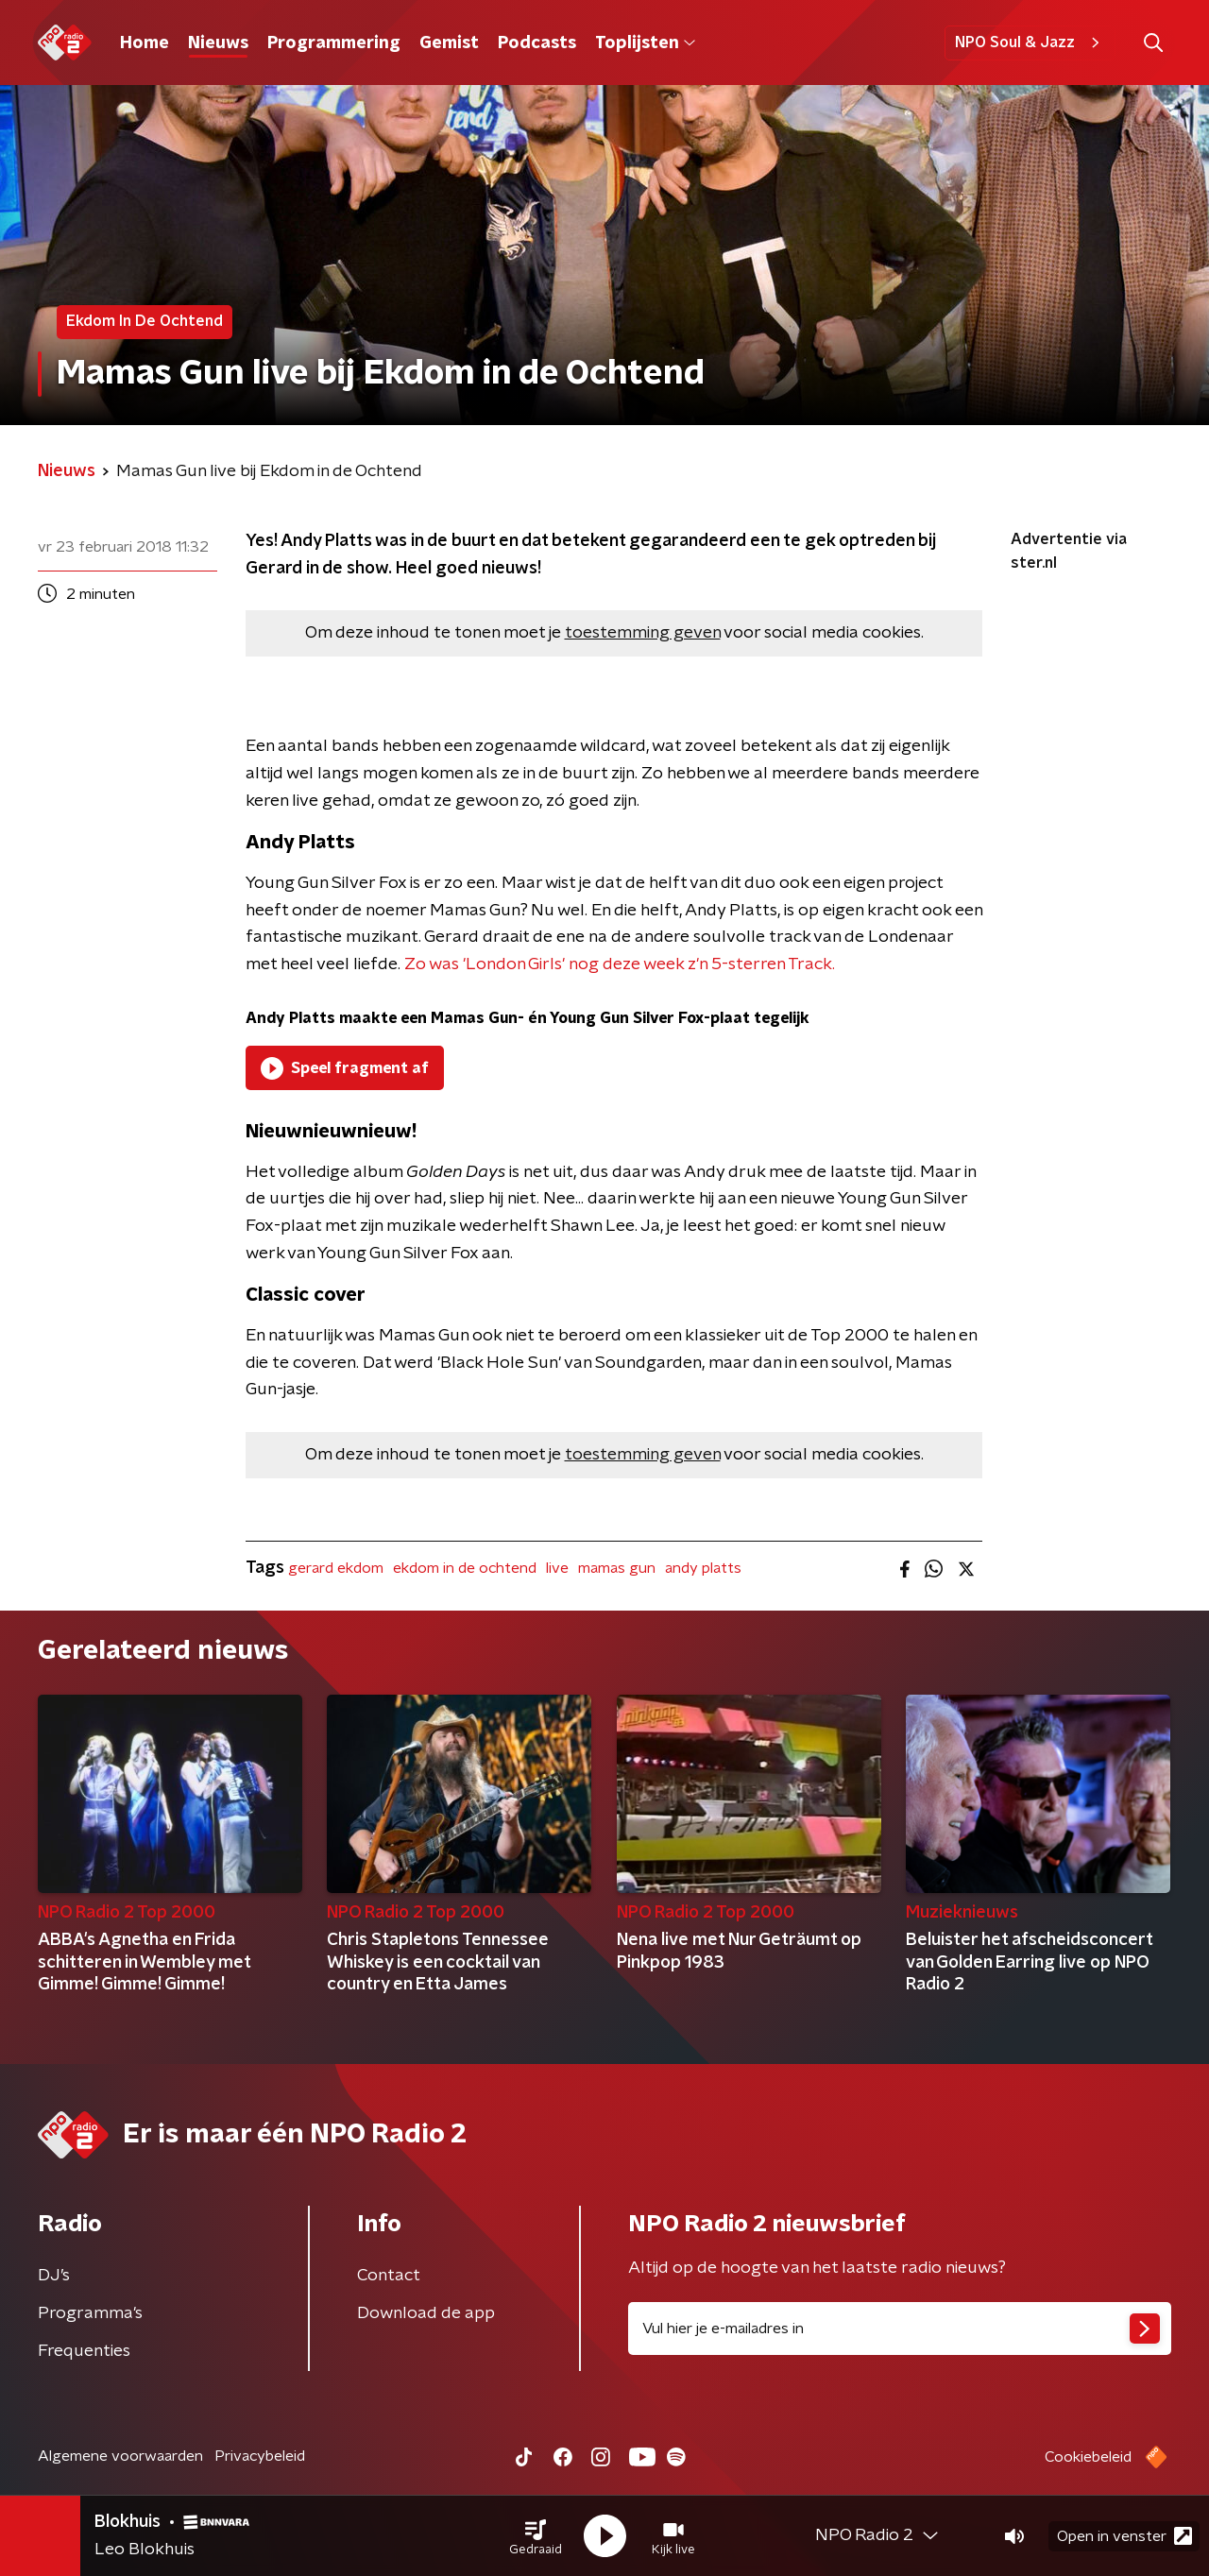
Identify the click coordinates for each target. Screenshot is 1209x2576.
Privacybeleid (259, 2456)
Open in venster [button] (1124, 2536)
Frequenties (84, 2351)
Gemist (449, 43)
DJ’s (54, 2275)
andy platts (703, 1568)
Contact (388, 2275)
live (557, 1568)
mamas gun (617, 1568)
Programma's (90, 2313)
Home (144, 43)
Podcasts (537, 43)
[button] (535, 2536)
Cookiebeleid (1088, 2457)
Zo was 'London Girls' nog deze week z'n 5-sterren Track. (619, 964)
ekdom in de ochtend (464, 1568)
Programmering (333, 43)
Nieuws (218, 43)
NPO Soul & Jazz (1030, 42)
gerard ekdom (335, 1568)
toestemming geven (643, 632)
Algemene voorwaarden (120, 2456)
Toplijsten (645, 43)
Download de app (426, 2313)
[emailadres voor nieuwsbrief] (899, 2328)
